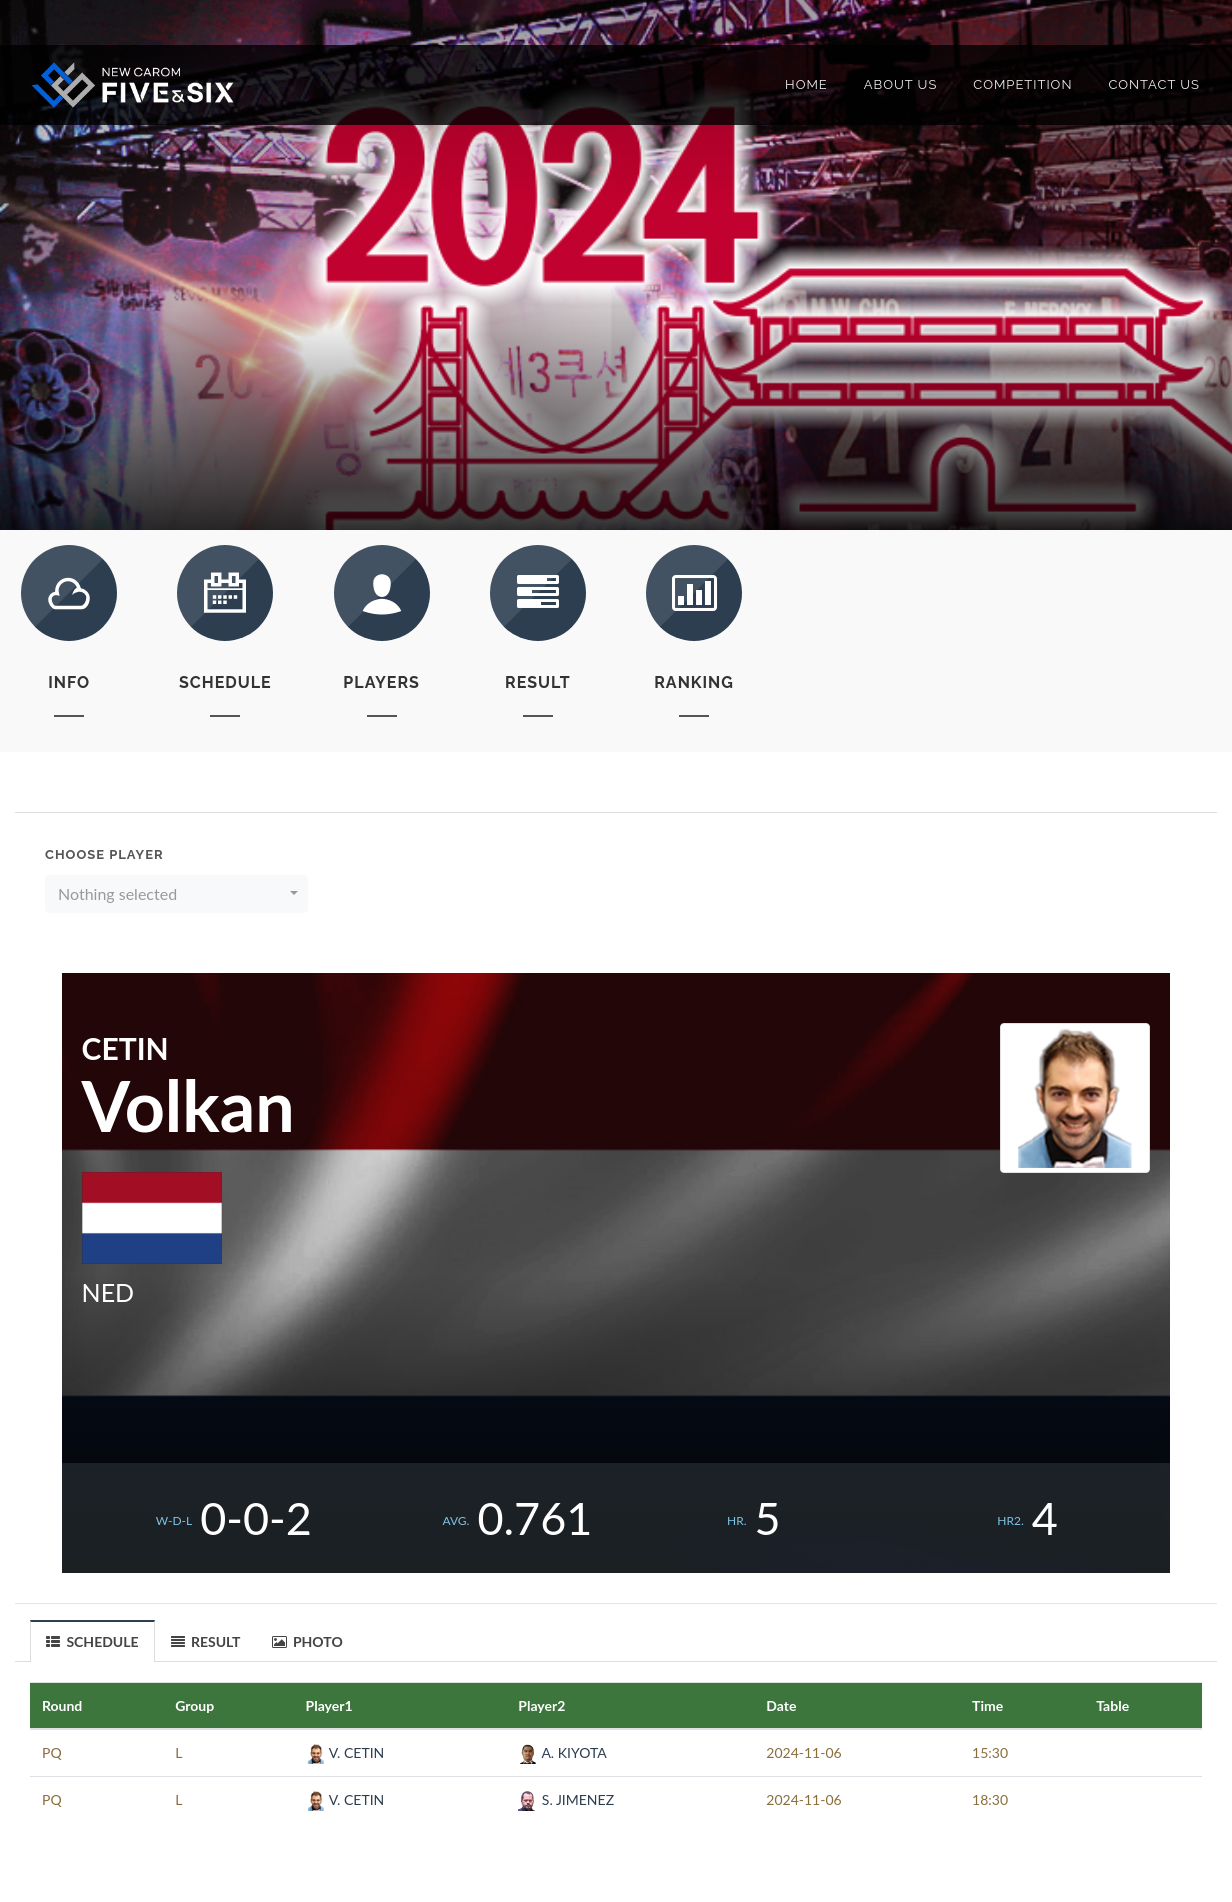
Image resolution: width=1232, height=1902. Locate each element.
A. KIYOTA (562, 1752)
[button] (176, 894)
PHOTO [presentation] (307, 1641)
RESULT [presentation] (206, 1641)
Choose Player (104, 854)
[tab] (93, 1640)
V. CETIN (345, 1752)
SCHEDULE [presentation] (92, 1642)
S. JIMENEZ (566, 1799)
